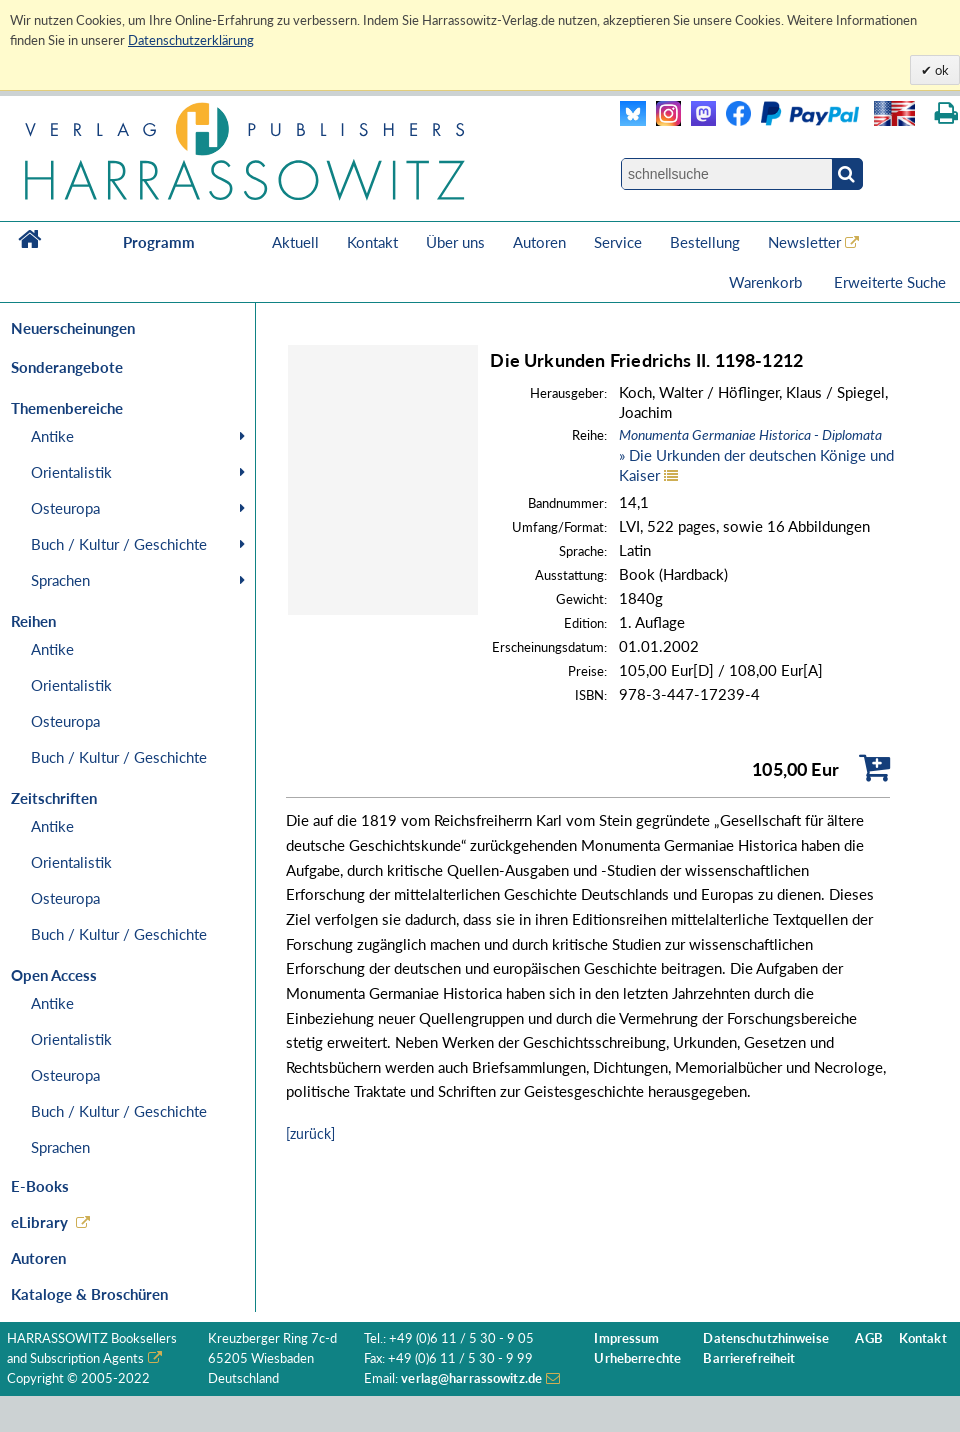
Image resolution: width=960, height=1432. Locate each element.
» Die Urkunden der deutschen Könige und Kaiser (756, 455)
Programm (159, 242)
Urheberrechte (637, 1358)
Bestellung (705, 242)
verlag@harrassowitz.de (471, 1378)
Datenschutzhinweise (765, 1338)
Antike (52, 436)
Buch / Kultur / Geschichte (119, 544)
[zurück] (310, 1133)
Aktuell (295, 242)
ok (940, 70)
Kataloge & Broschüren (89, 1294)
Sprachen (60, 580)
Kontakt (372, 242)
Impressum (626, 1338)
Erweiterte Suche (890, 282)
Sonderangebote (67, 367)
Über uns (455, 242)
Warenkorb (767, 282)
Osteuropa (65, 508)
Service (618, 242)
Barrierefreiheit (749, 1358)
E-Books (40, 1186)
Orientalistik (71, 472)
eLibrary (39, 1222)
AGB (868, 1338)
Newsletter (804, 242)
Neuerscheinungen (73, 328)
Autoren (539, 242)
